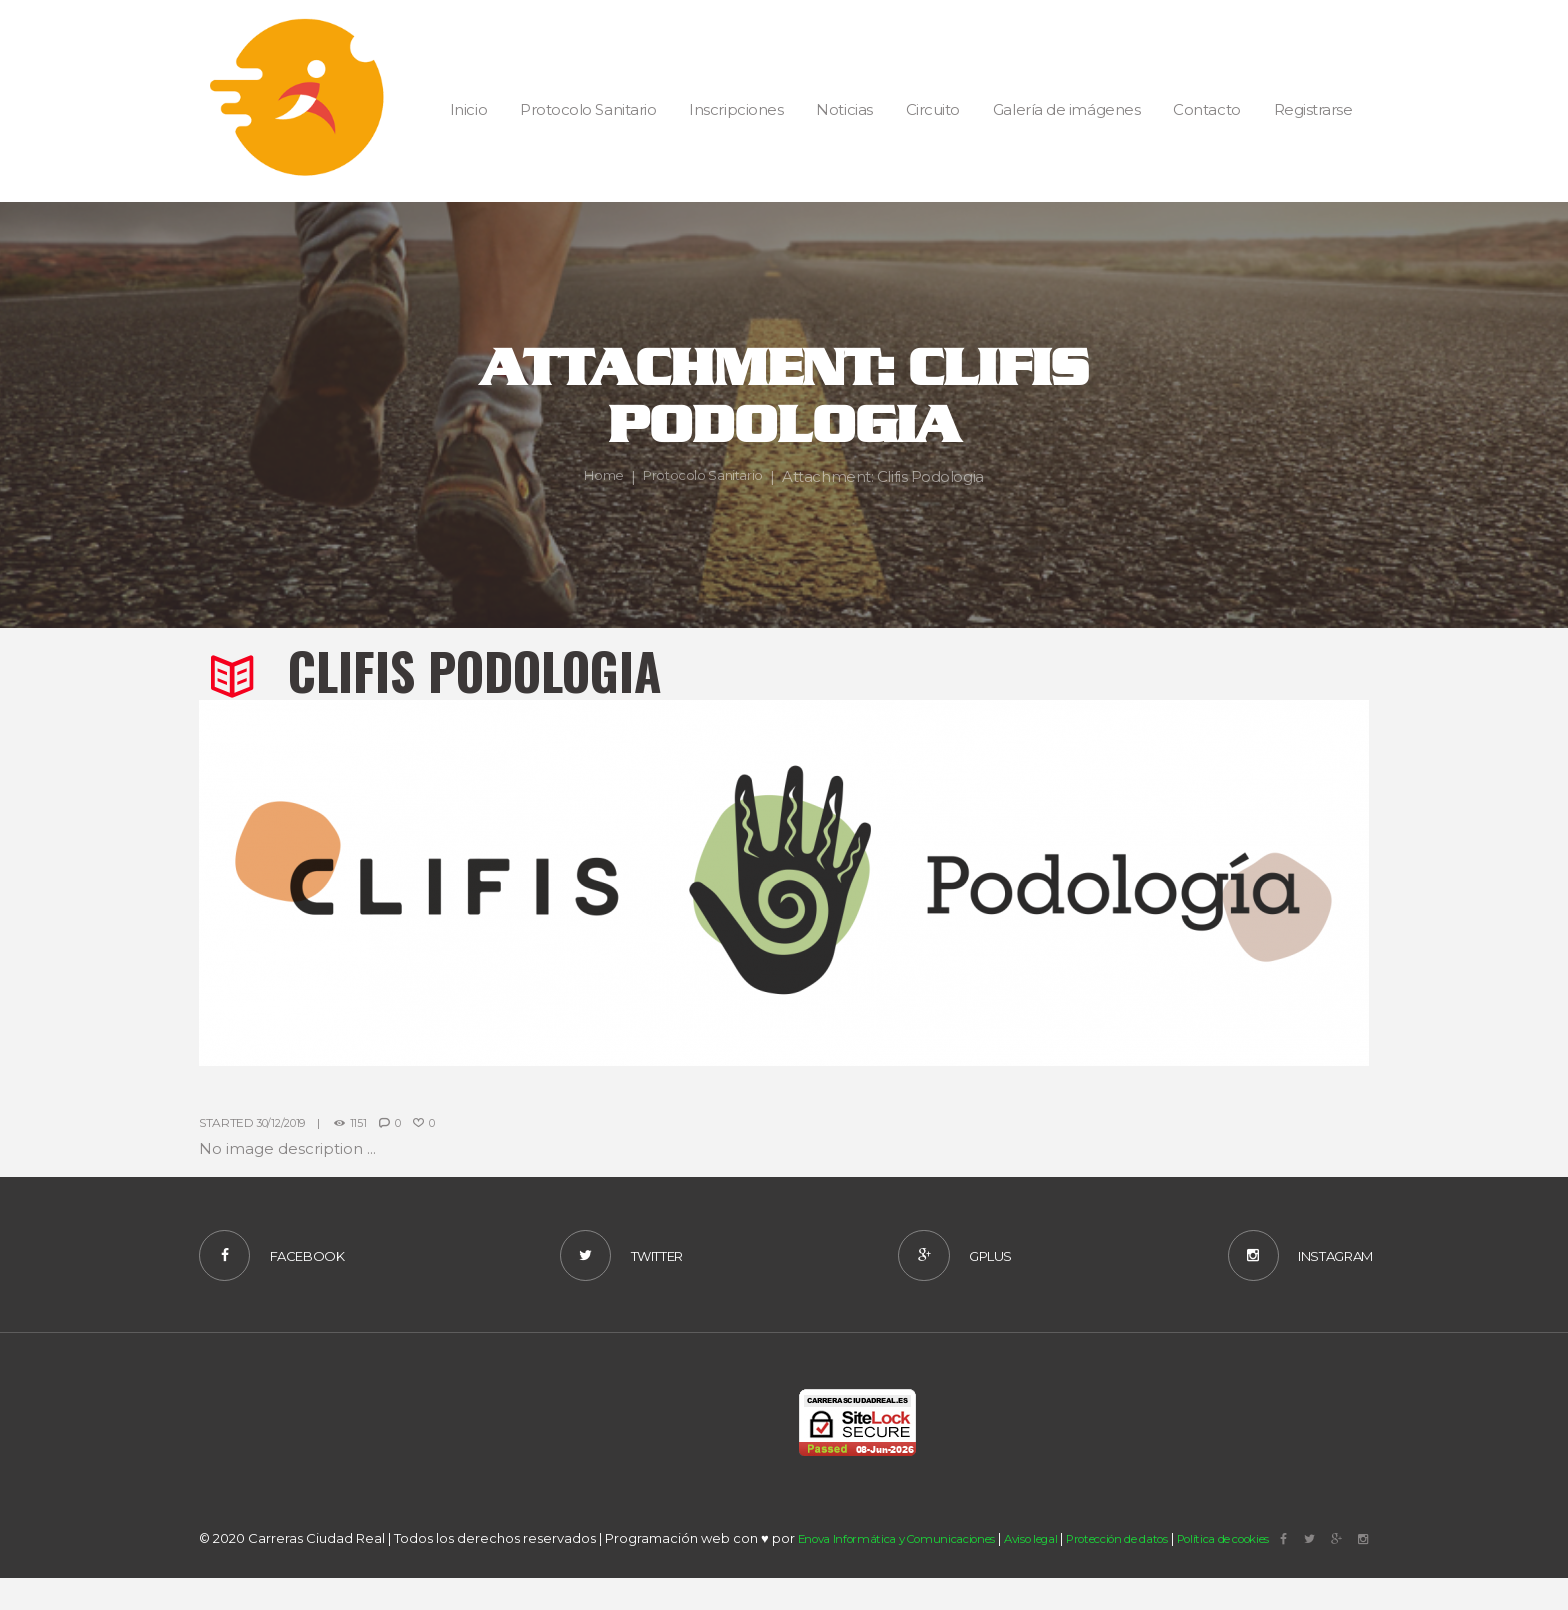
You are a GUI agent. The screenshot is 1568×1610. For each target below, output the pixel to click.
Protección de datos (1170, 1578)
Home (595, 476)
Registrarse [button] (1313, 109)
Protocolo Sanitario (707, 476)
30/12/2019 (285, 1122)
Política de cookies (1301, 1578)
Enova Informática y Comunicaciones (911, 1578)
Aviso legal (1065, 1578)
